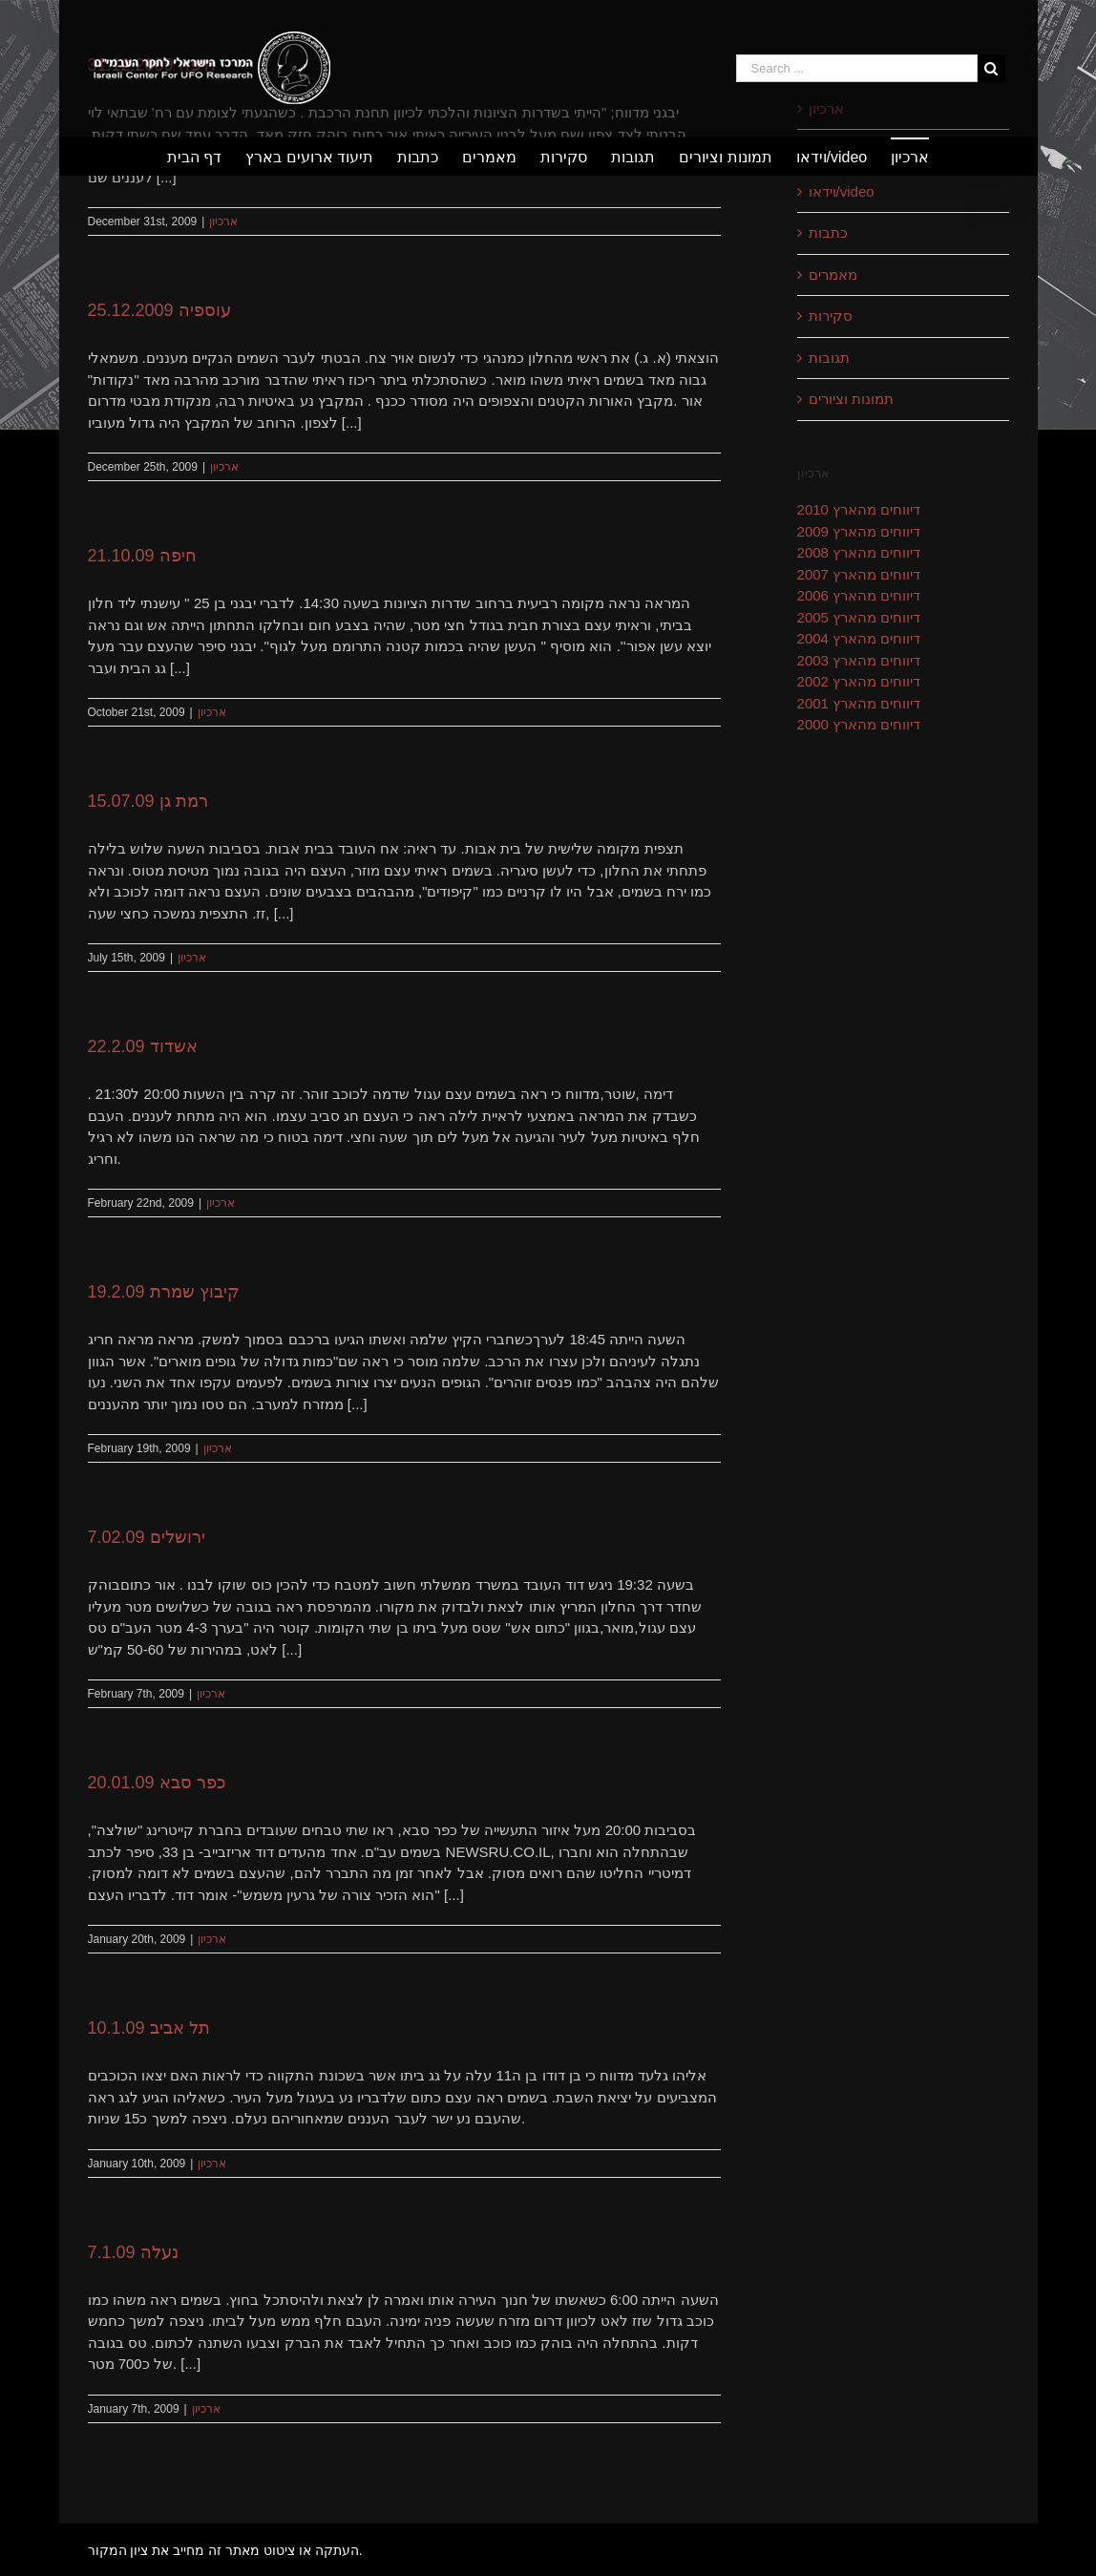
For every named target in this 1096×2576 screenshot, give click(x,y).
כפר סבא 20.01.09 (157, 1782)
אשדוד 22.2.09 (143, 1046)
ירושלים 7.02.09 (146, 1537)
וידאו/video (842, 191)
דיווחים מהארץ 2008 (859, 552)
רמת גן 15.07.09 (148, 801)
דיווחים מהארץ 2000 (859, 724)
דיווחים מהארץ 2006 (859, 595)
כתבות (828, 232)
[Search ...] (857, 68)
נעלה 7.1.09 (133, 2252)
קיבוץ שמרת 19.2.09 (164, 1291)
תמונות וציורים (851, 399)
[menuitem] (206, 156)
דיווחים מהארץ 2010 (859, 509)
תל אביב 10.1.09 (149, 2028)
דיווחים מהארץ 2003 (859, 660)
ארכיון (223, 221)
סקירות (831, 315)
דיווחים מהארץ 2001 (859, 703)
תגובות (829, 357)
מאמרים (833, 274)
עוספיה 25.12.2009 (159, 310)
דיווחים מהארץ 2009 (859, 531)
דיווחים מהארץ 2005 (859, 617)
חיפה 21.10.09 (142, 555)
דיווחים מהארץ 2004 (859, 638)
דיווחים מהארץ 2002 (859, 681)
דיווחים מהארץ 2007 (859, 574)
